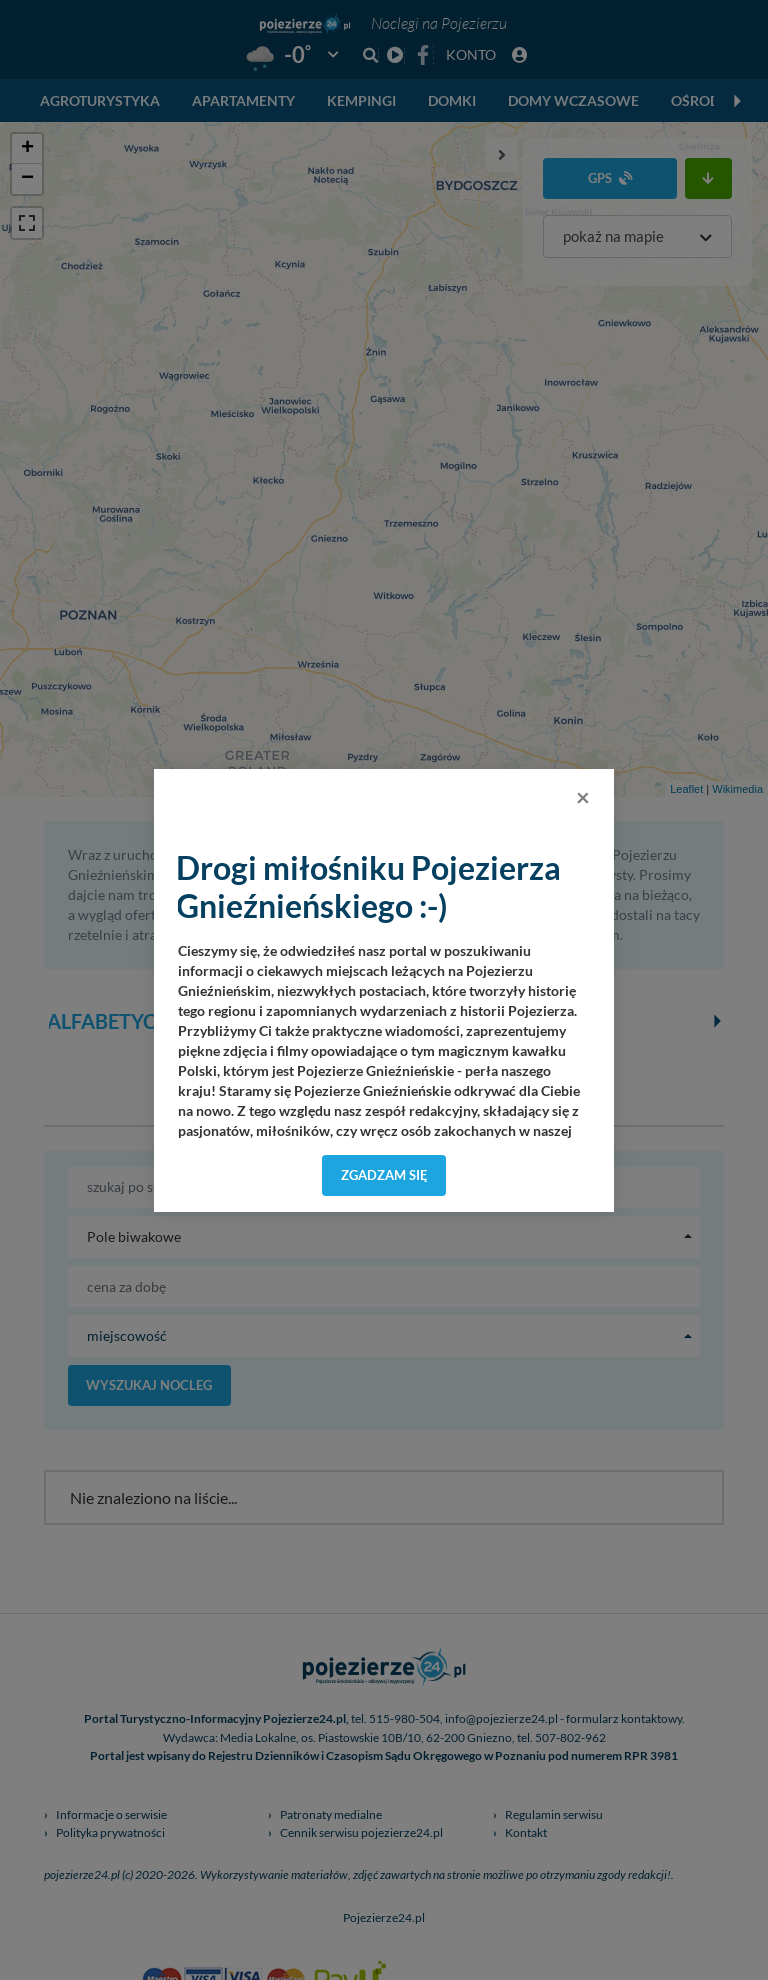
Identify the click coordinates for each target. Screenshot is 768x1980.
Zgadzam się (384, 1175)
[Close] (583, 797)
